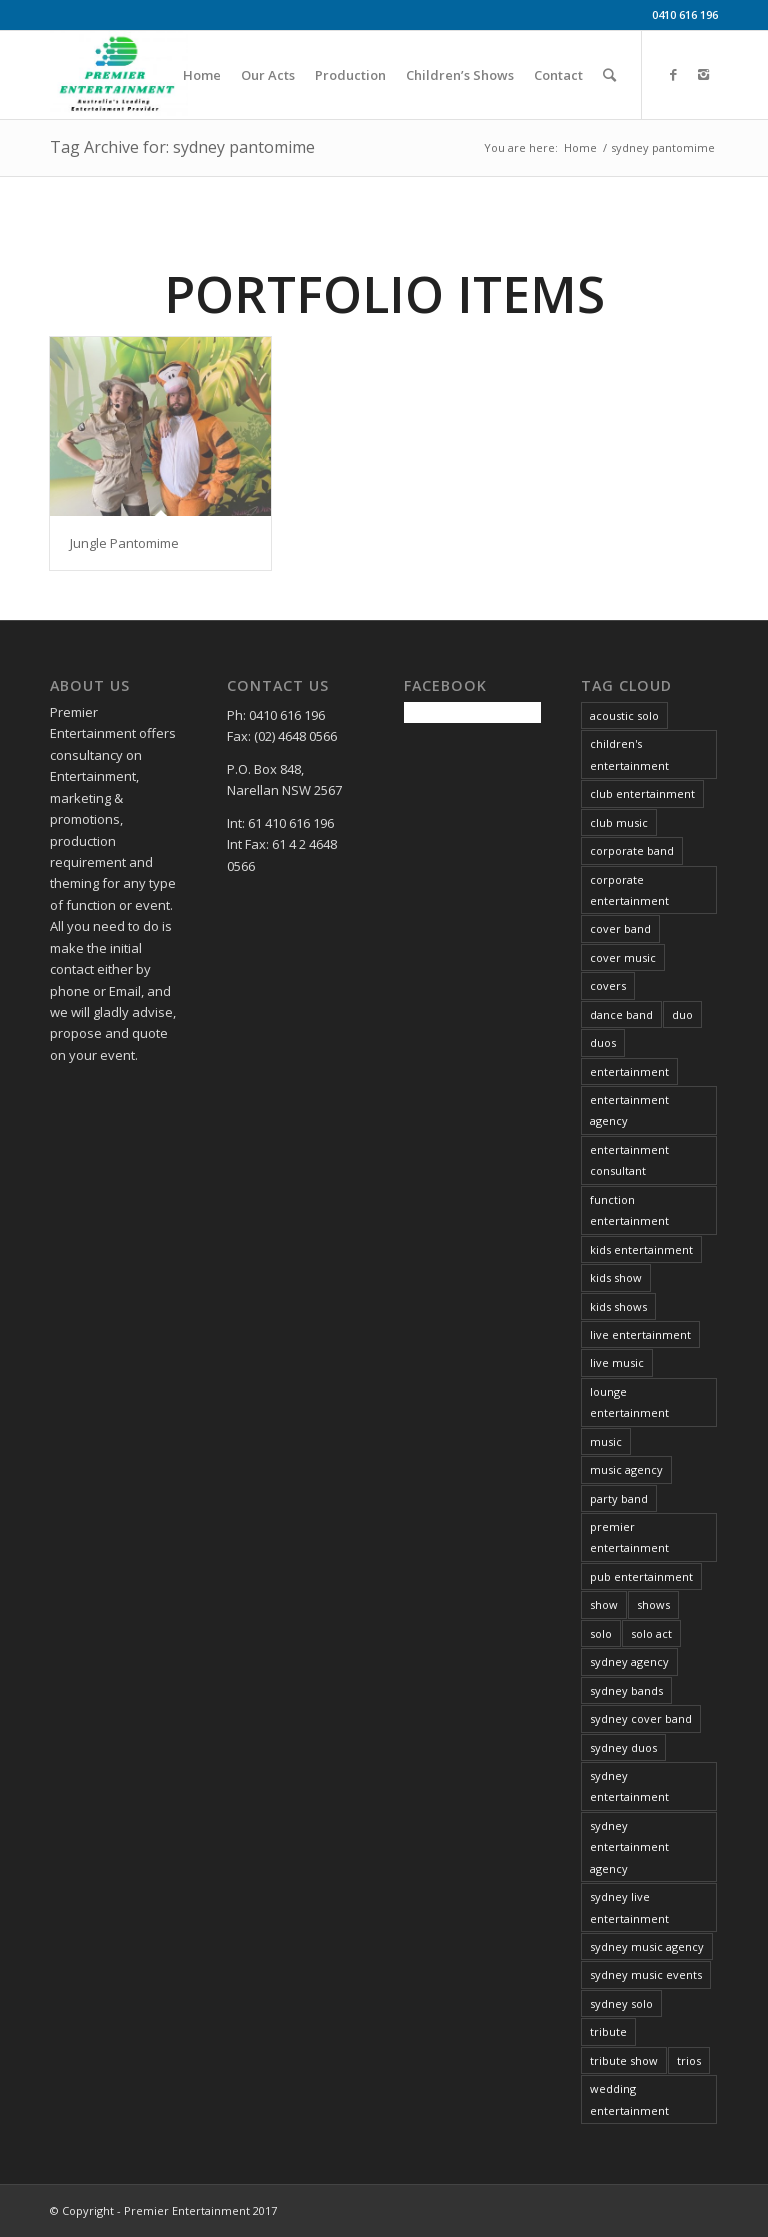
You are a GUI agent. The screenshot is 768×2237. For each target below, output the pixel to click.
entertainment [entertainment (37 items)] (629, 1071)
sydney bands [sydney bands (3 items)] (626, 1690)
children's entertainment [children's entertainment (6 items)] (629, 754)
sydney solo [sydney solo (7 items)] (621, 2003)
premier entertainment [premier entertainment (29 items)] (629, 1537)
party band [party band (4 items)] (619, 1498)
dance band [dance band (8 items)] (621, 1014)
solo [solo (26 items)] (601, 1633)
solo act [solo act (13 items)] (651, 1633)
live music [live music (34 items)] (617, 1362)
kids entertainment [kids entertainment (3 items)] (641, 1249)
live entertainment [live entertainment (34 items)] (640, 1334)
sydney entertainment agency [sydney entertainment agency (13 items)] (629, 1847)
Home (580, 147)
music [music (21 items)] (606, 1441)
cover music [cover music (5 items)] (623, 957)
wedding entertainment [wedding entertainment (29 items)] (629, 2099)
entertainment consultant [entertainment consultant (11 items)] (629, 1160)
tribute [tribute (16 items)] (608, 2031)
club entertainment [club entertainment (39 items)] (642, 793)
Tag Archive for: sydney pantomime (182, 147)
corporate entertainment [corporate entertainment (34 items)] (629, 890)
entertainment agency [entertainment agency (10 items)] (629, 1110)
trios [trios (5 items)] (689, 2060)
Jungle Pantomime (124, 543)
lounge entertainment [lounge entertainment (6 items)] (629, 1402)
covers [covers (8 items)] (608, 985)
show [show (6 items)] (604, 1604)
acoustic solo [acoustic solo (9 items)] (624, 715)
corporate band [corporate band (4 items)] (632, 850)
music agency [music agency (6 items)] (626, 1469)
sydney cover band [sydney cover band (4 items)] (641, 1718)
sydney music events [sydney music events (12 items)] (646, 1974)
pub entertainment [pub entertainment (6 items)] (641, 1576)
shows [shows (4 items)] (653, 1604)
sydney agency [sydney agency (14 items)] (629, 1661)
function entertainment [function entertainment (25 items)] (629, 1210)
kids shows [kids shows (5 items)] (618, 1306)
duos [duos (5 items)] (603, 1042)
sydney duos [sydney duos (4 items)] (623, 1747)
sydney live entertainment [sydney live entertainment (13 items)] (629, 1907)
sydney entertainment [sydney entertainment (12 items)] (629, 1786)
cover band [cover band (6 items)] (620, 928)
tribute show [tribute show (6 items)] (624, 2060)
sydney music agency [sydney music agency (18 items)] (647, 1946)
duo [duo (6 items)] (682, 1014)
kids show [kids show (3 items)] (616, 1277)
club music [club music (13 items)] (619, 822)
